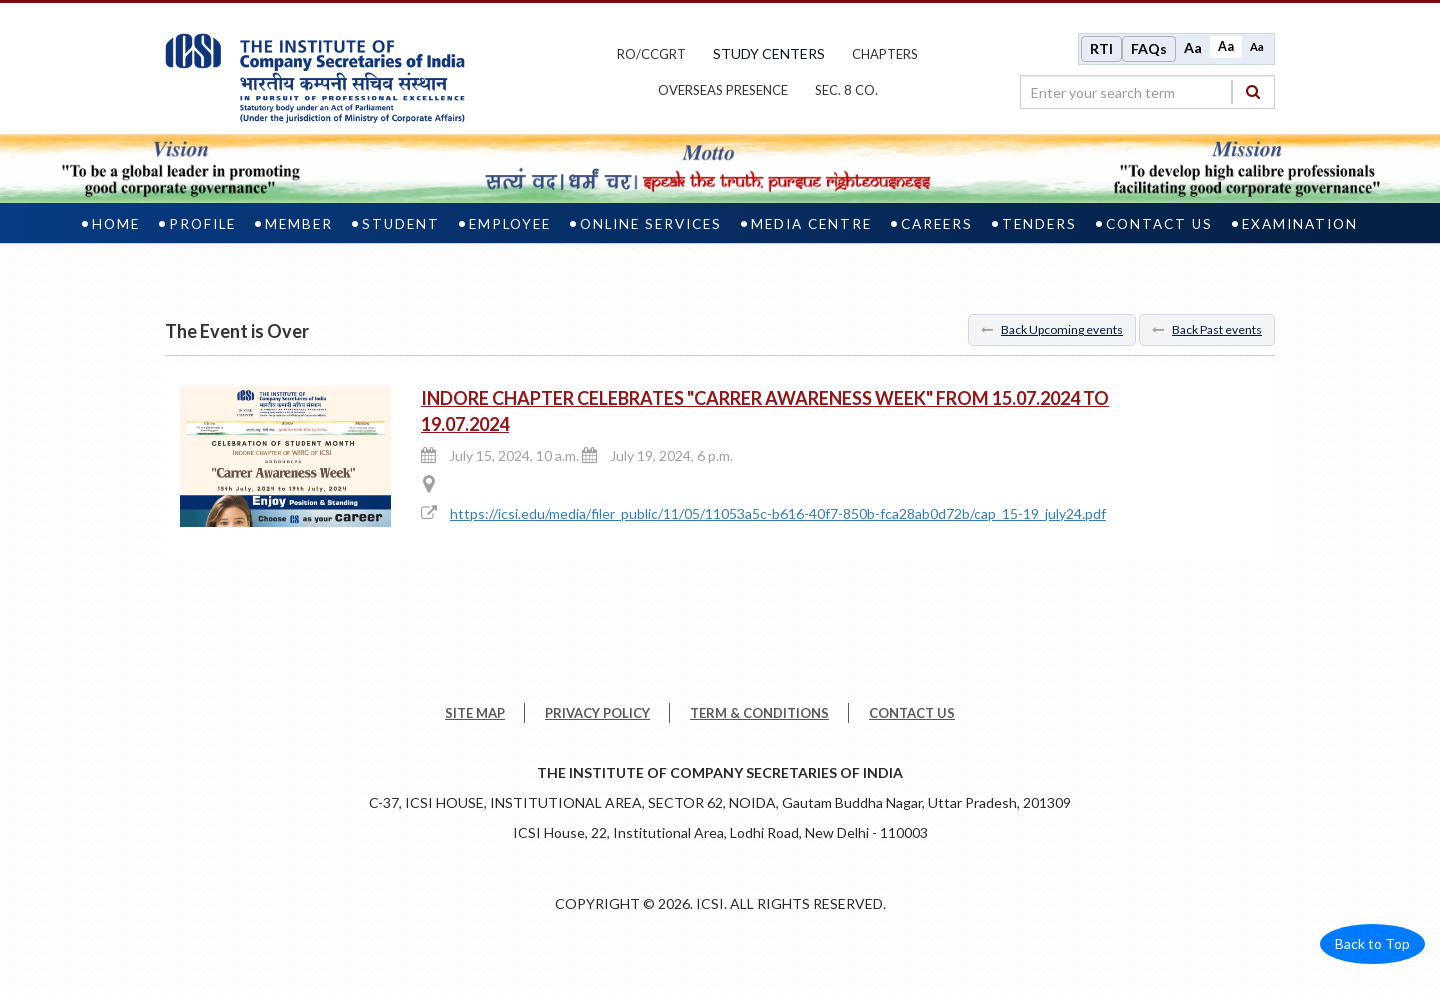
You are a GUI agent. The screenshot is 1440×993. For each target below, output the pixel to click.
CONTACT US (912, 713)
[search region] (1147, 92)
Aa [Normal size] (1226, 46)
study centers (769, 53)
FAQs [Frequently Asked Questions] (1149, 48)
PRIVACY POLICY (597, 713)
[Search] (1253, 91)
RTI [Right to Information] (1101, 48)
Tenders (1039, 224)
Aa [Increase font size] (1193, 47)
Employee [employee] (510, 224)
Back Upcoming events (1052, 329)
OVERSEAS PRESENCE (723, 90)
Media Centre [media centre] (811, 224)
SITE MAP (475, 713)
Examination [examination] (1300, 224)
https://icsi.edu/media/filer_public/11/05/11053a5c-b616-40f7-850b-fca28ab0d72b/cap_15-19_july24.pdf (778, 513)
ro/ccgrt (651, 54)
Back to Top (1372, 943)
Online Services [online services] (651, 224)
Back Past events (1207, 329)
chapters (885, 54)
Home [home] (116, 224)
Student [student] (401, 224)
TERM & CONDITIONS (759, 713)
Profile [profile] (202, 224)
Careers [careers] (937, 224)
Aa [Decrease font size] (1257, 46)
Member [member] (299, 224)
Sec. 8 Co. (846, 90)
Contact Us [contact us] (1159, 224)
